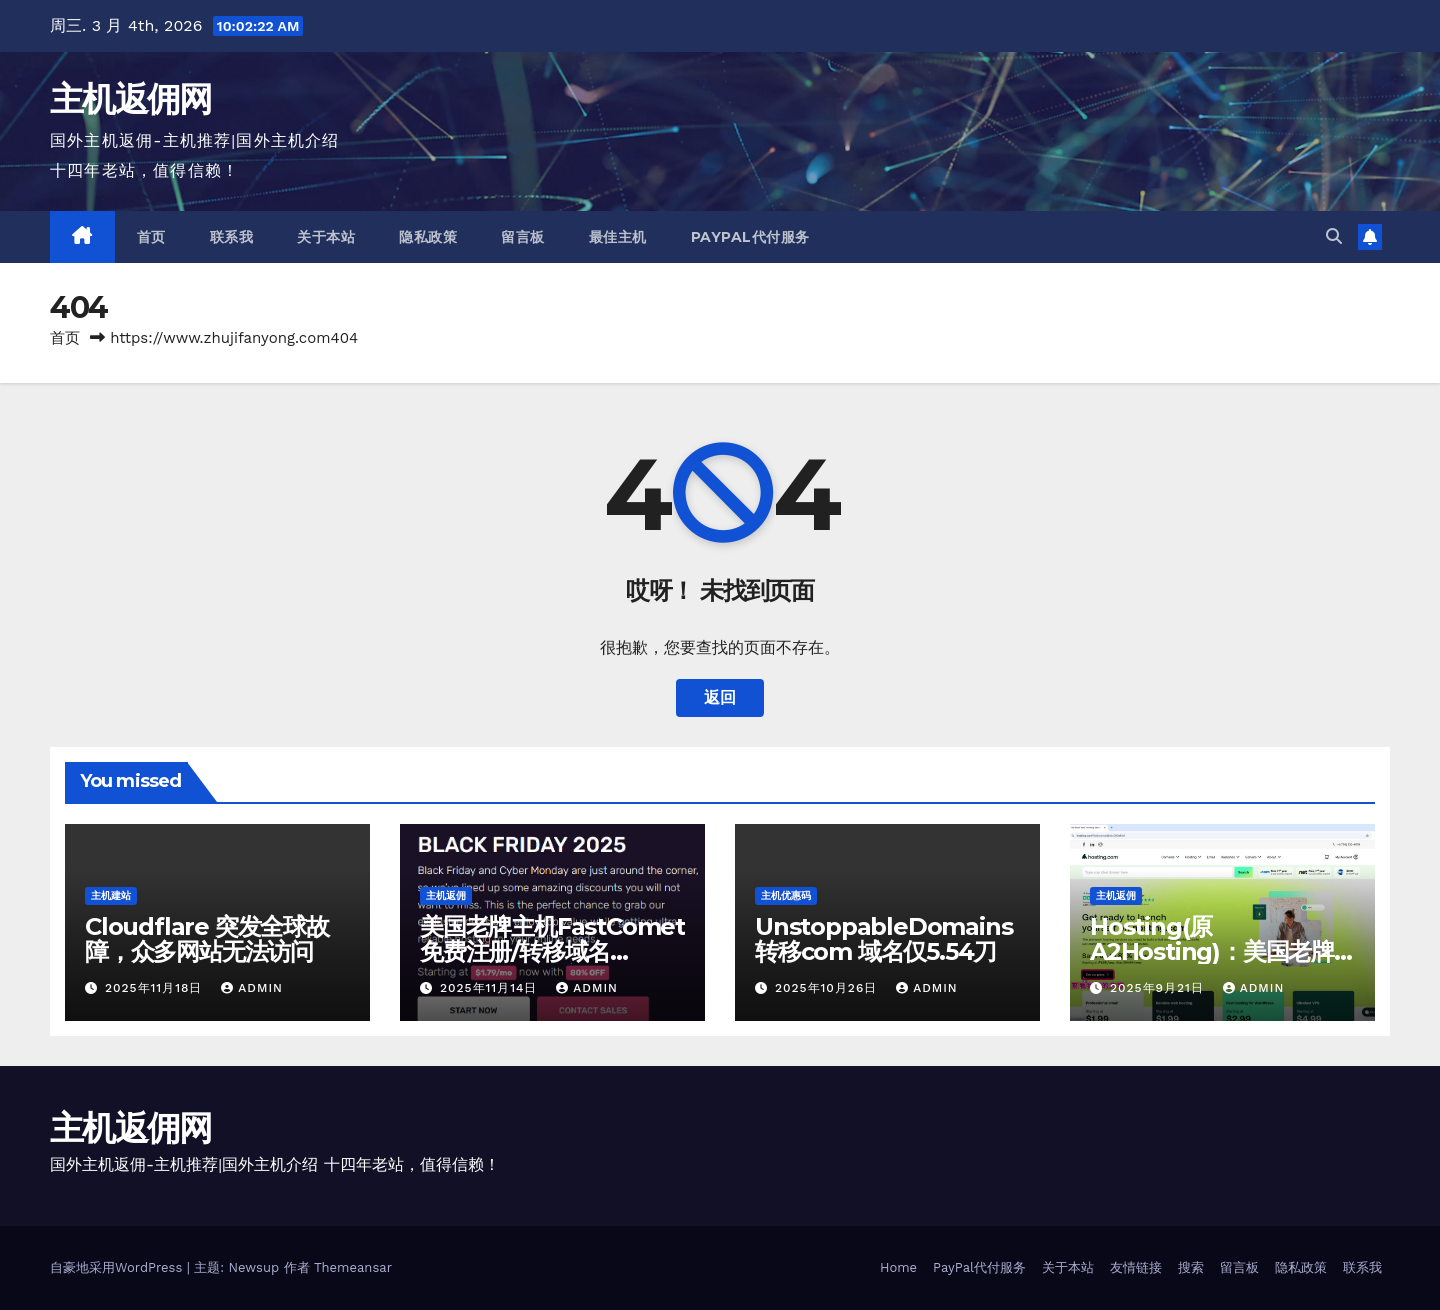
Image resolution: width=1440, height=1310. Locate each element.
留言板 (523, 237)
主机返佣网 (131, 99)
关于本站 (326, 237)
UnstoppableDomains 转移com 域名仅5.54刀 (883, 939)
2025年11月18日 (156, 988)
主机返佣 (446, 895)
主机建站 (111, 895)
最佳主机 (618, 237)
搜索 (1191, 1267)
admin (252, 988)
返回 (720, 697)
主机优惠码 (786, 895)
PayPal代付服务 (750, 237)
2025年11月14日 (491, 988)
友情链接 (1136, 1267)
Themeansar (353, 1267)
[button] (1334, 236)
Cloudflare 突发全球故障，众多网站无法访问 (207, 939)
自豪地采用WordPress (118, 1267)
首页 (151, 237)
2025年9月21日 (1159, 988)
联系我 (232, 237)
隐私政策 (428, 237)
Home (898, 1267)
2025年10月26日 (828, 988)
